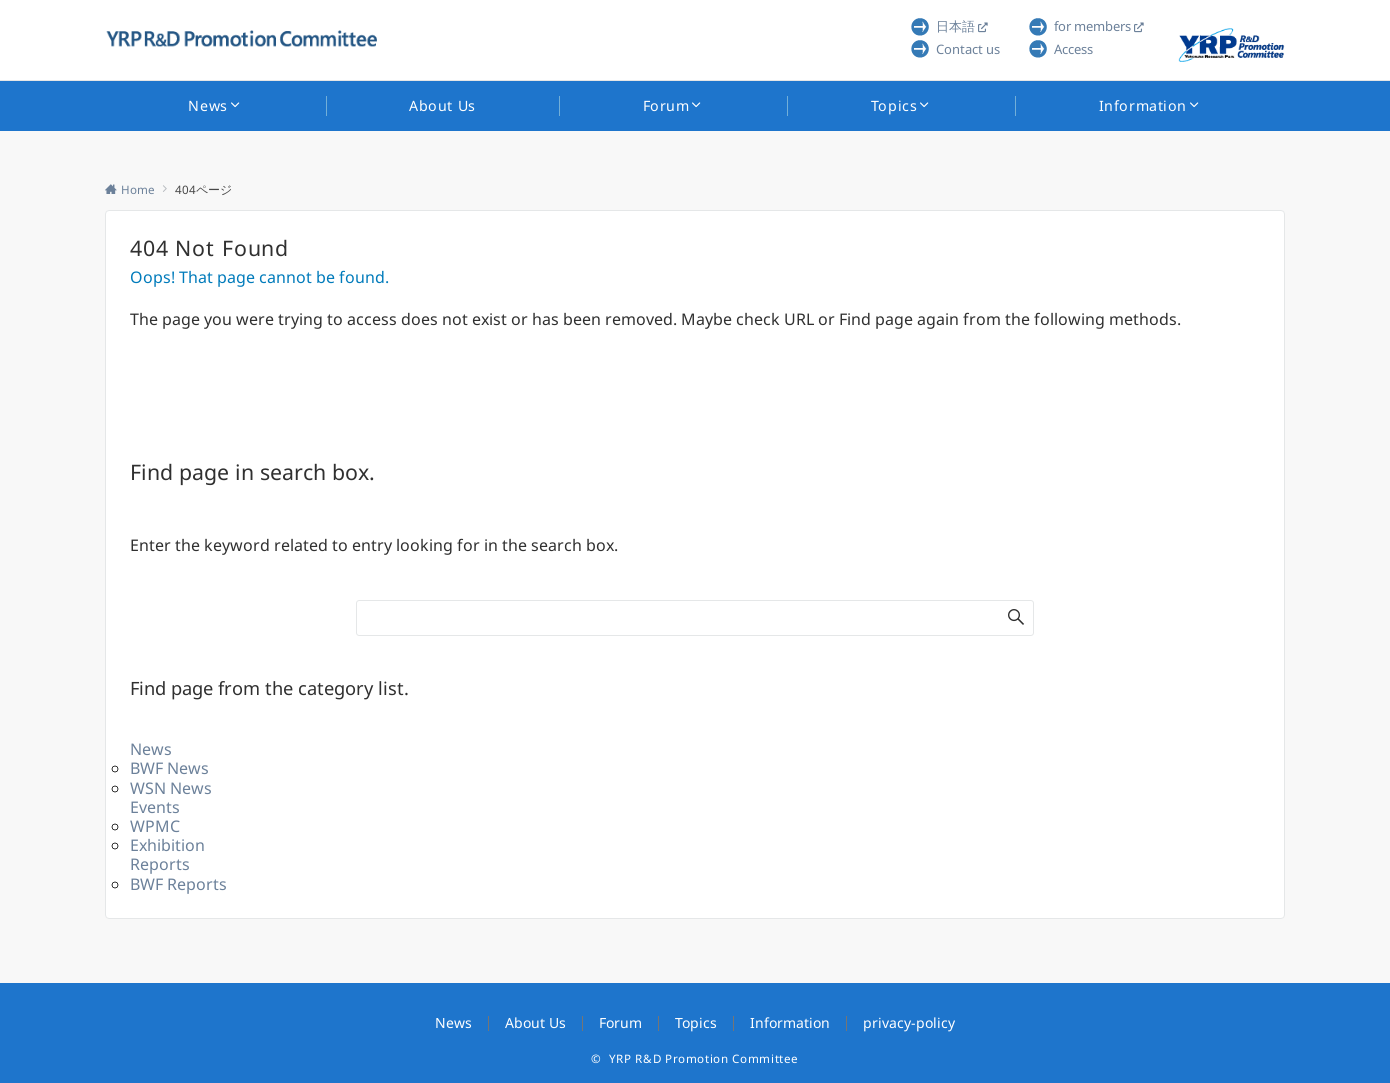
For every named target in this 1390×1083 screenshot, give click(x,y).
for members (1092, 26)
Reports (160, 864)
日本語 (955, 26)
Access (1073, 49)
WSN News (171, 788)
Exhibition (167, 845)
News (151, 749)
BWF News (169, 768)
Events (155, 807)
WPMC (155, 826)
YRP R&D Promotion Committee (704, 1058)
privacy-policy (909, 1022)
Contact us (968, 49)
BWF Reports (178, 884)
